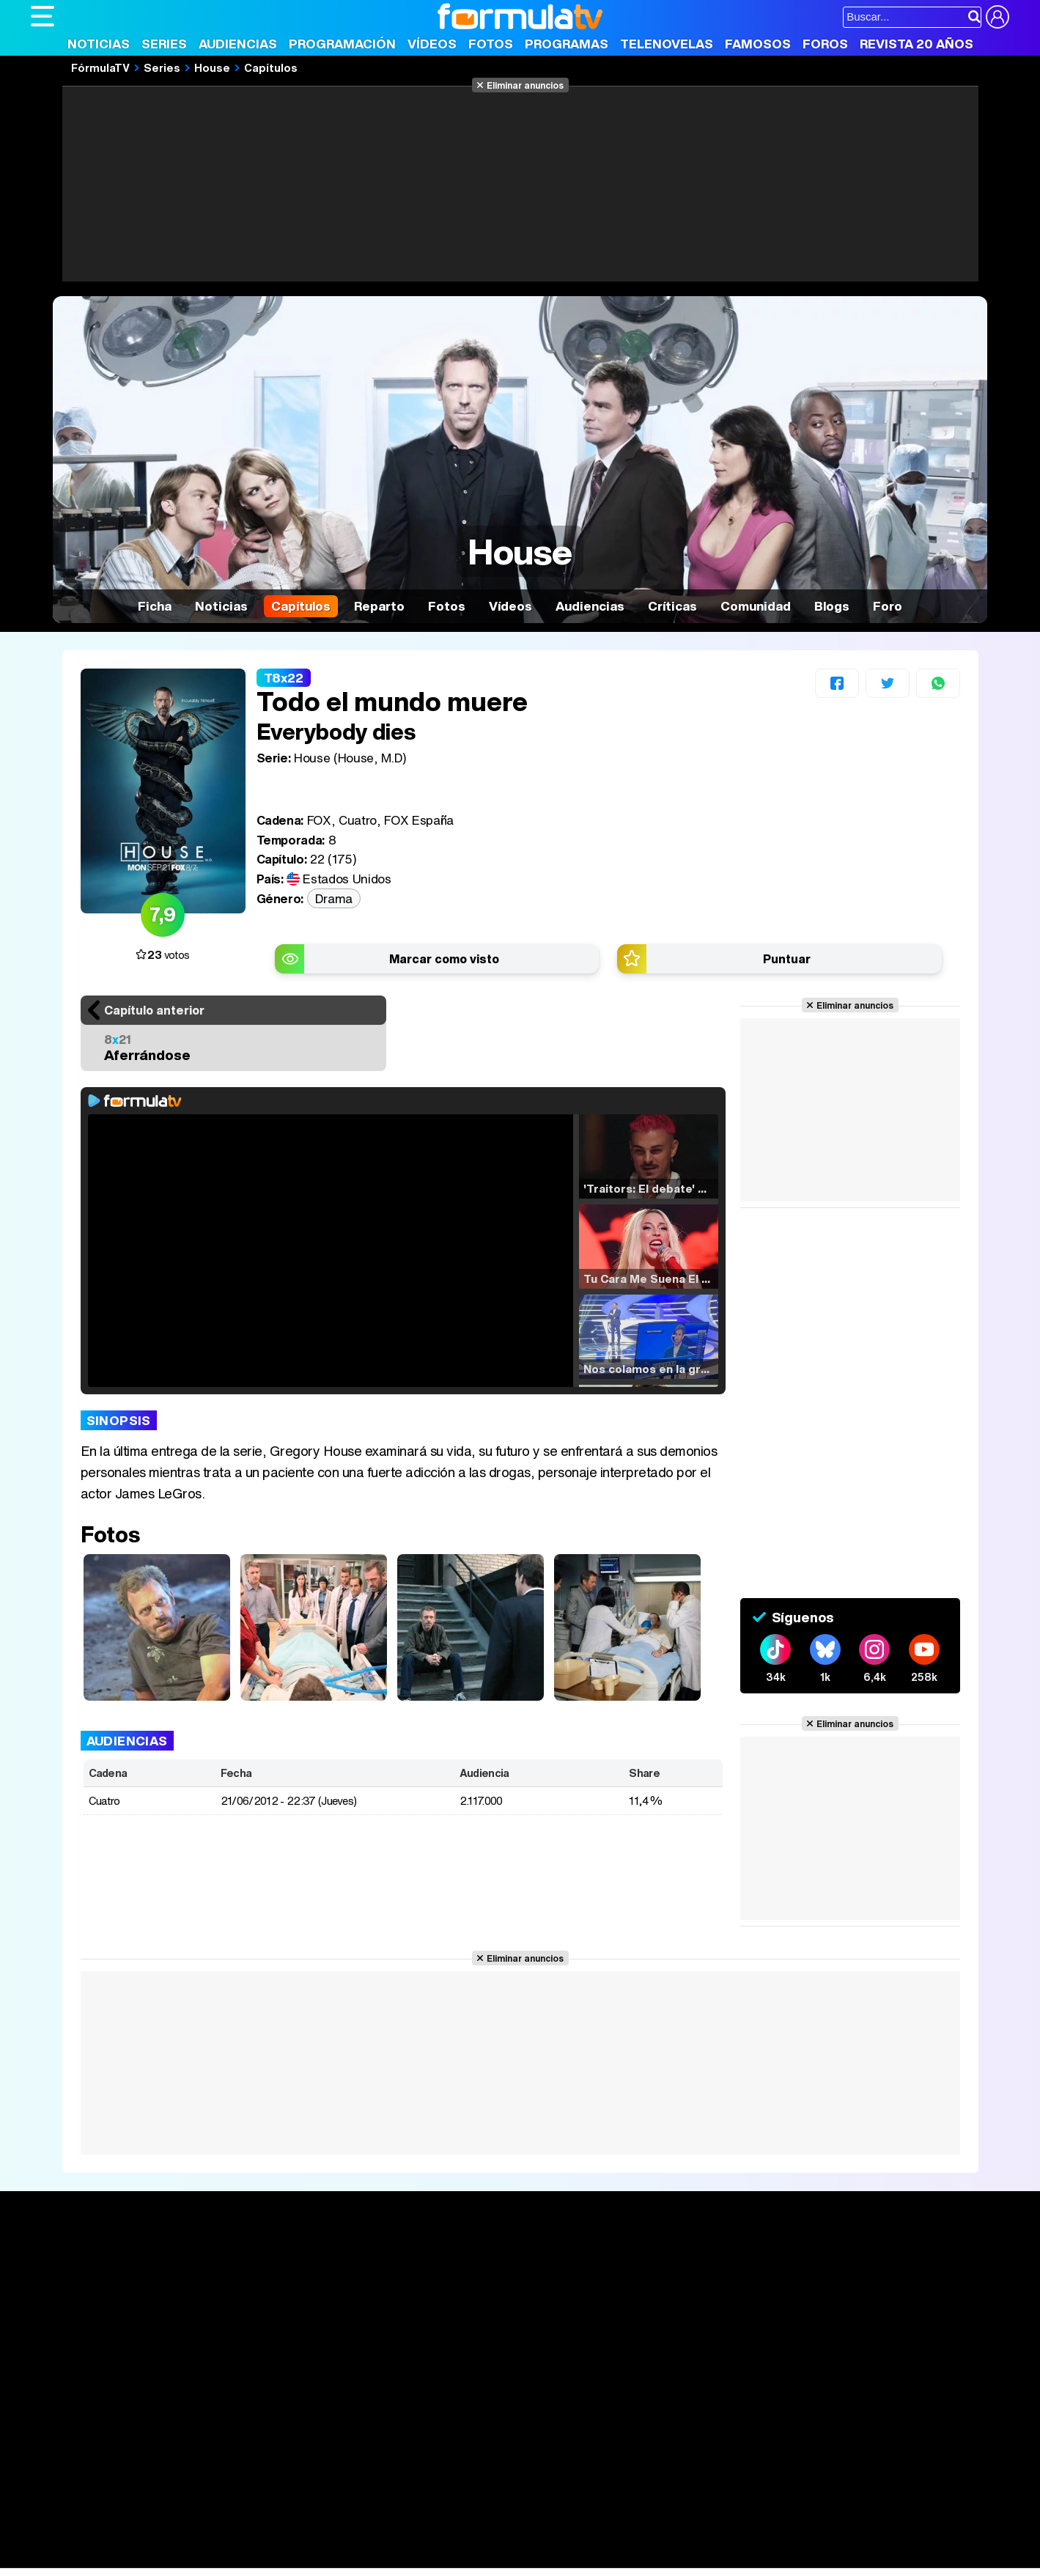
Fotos (490, 43)
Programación (342, 43)
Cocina (368, 2537)
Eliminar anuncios (525, 85)
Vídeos (432, 43)
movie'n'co (410, 2517)
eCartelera (264, 2517)
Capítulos (271, 67)
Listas (247, 2294)
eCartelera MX (337, 2517)
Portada (66, 2261)
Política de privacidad (235, 2433)
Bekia (124, 2537)
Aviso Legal (147, 2433)
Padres (288, 2537)
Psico (467, 2537)
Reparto (379, 606)
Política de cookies (342, 2433)
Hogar (430, 2537)
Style (167, 2557)
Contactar (585, 2433)
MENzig (127, 2557)
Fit (400, 2537)
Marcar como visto (444, 959)
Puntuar (787, 959)
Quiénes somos (72, 2433)
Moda (161, 2537)
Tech (222, 2557)
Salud (328, 2537)
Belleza (201, 2537)
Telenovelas (666, 43)
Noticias (98, 43)
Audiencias (238, 43)
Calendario (260, 2278)
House (212, 67)
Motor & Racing (331, 2557)
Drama (334, 898)
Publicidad (527, 2433)
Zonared (400, 2557)
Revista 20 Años (916, 43)
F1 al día (262, 2557)
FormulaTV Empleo (181, 2517)
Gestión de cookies (445, 2433)
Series (164, 43)
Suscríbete (847, 2315)
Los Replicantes (148, 2498)
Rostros (836, 2261)
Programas (566, 43)
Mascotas (513, 2537)
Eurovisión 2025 (661, 2305)
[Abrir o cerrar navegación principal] (42, 16)
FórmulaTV (100, 67)
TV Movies (260, 2309)
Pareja (245, 2537)
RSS (630, 2433)
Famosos (758, 43)
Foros (825, 43)
